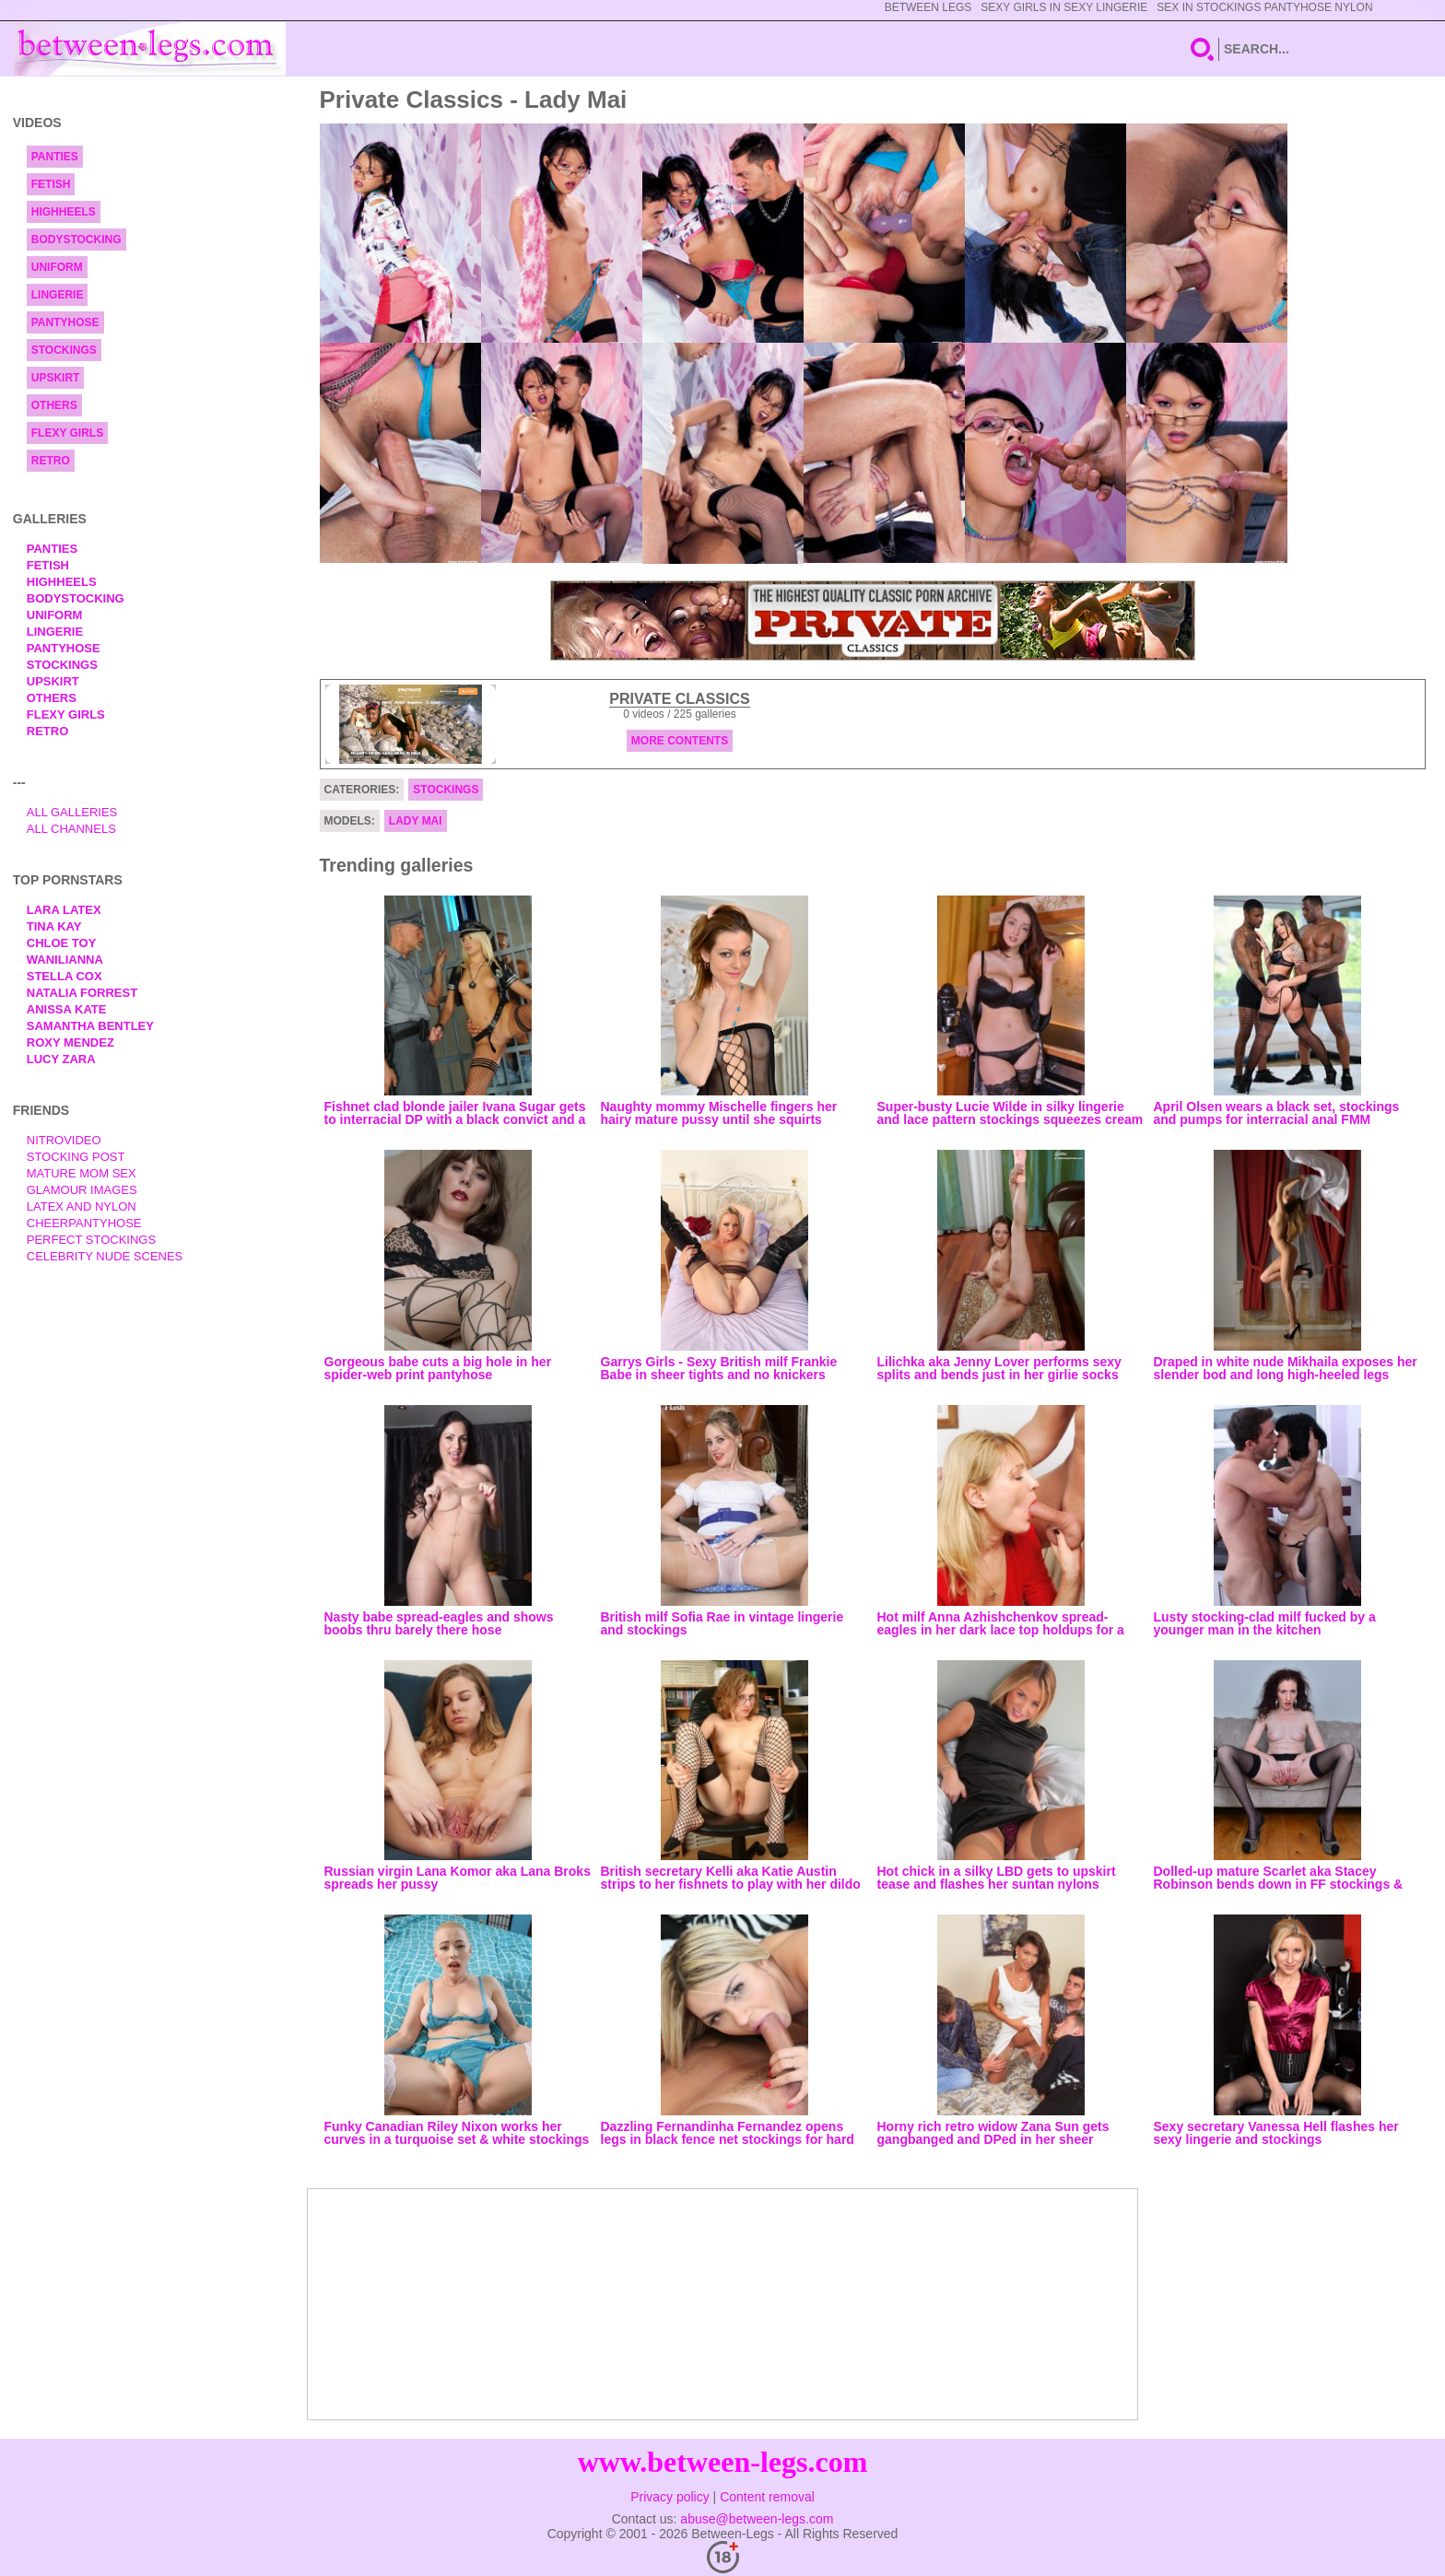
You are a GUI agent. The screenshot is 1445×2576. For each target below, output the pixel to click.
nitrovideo (64, 1140)
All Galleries (72, 812)
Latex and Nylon (81, 1206)
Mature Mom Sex (81, 1173)
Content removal (767, 2496)
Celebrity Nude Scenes (105, 1256)
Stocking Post (76, 1157)
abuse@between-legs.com (756, 2519)
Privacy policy (670, 2496)
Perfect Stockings (91, 1240)
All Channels (71, 829)
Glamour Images (82, 1190)
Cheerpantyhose (84, 1223)
